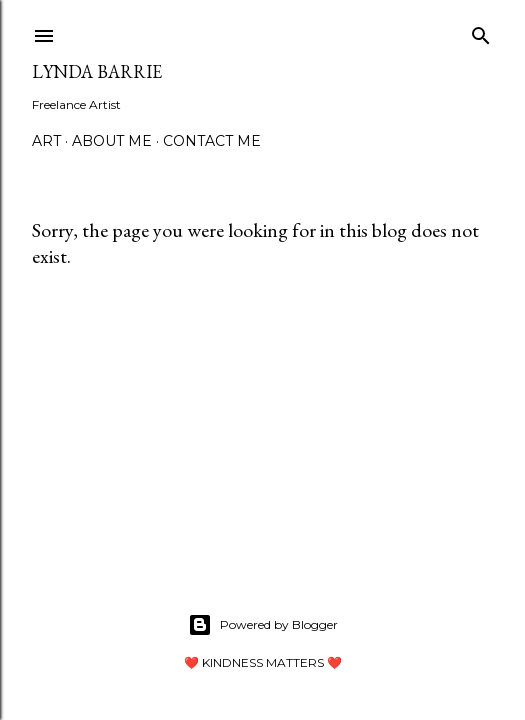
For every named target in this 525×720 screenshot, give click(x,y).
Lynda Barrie (97, 71)
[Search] (481, 31)
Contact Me (212, 141)
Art (46, 141)
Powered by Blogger (263, 625)
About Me (112, 141)
